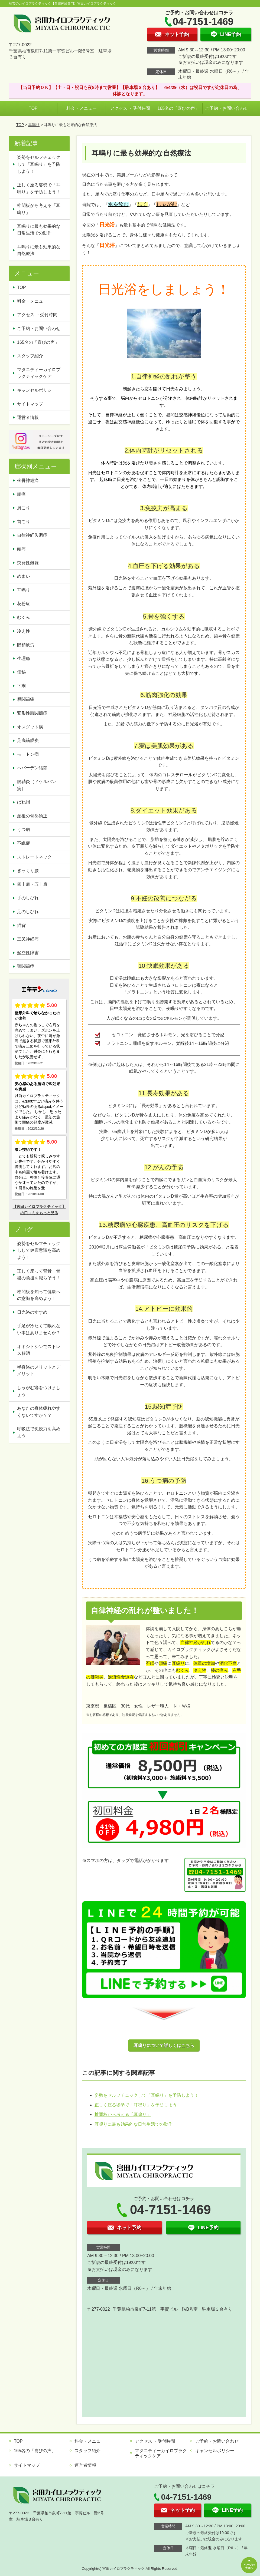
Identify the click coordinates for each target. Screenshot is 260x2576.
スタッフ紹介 (30, 356)
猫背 (21, 925)
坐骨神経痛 (28, 480)
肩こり (23, 508)
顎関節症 (25, 966)
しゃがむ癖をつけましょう (38, 1391)
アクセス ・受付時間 (130, 108)
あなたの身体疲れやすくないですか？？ (38, 1412)
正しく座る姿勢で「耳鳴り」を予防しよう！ (138, 2105)
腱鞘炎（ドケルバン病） (36, 785)
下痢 (21, 685)
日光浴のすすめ (32, 1312)
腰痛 (21, 494)
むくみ (23, 617)
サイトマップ (30, 404)
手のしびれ (28, 898)
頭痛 (21, 549)
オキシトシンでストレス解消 (38, 1350)
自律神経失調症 (32, 535)
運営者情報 (28, 417)
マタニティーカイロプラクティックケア (38, 373)
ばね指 (23, 802)
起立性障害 (28, 952)
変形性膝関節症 (32, 713)
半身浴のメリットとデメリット (38, 1370)
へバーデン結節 (32, 767)
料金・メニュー (81, 108)
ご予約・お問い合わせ (226, 108)
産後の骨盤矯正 (32, 816)
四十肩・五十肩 (32, 884)
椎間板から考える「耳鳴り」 (123, 2114)
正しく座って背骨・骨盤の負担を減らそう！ (38, 1274)
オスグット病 (30, 727)
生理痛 (23, 658)
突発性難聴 (28, 562)
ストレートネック (34, 857)
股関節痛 (25, 699)
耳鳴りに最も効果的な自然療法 (38, 250)
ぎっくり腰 (28, 870)
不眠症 (23, 843)
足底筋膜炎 (28, 740)
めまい (23, 576)
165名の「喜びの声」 (178, 108)
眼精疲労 (25, 644)
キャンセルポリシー (36, 390)
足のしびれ (28, 911)
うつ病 (23, 829)
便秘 (21, 672)
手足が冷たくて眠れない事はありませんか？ (38, 1329)
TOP (33, 108)
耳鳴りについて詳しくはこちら (164, 2045)
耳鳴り (34, 125)
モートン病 (28, 754)
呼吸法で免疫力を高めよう (38, 1432)
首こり (23, 521)
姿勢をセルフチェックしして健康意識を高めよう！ (38, 1250)
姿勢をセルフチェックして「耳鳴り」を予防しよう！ (147, 2095)
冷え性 (23, 631)
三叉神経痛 (28, 939)
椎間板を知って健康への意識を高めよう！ (38, 1295)
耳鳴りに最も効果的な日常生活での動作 (134, 2124)
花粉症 (23, 603)
